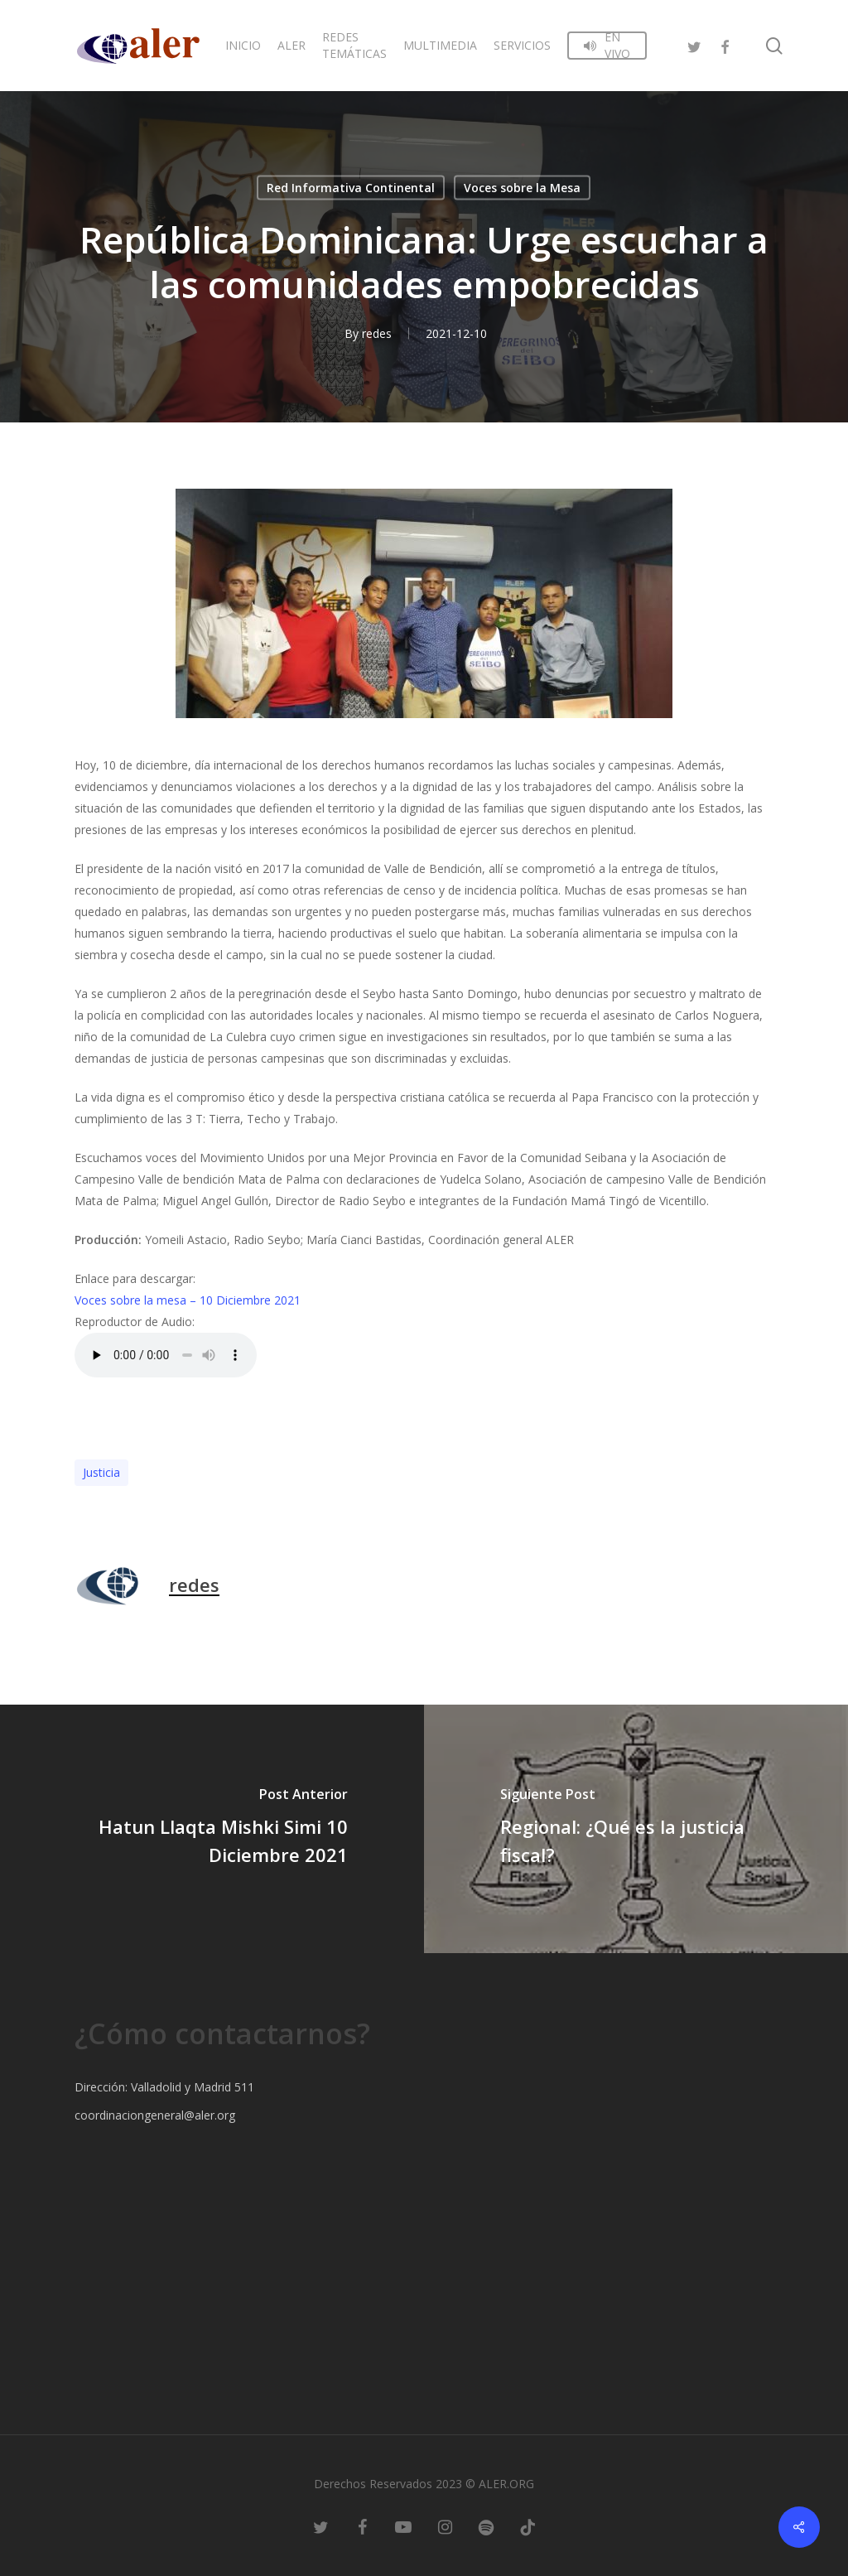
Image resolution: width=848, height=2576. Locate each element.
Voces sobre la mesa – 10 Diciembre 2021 (188, 1300)
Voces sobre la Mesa (522, 187)
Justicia (101, 1472)
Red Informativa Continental (351, 187)
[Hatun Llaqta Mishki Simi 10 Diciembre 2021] (212, 1829)
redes (377, 333)
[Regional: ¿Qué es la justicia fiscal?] (636, 1829)
